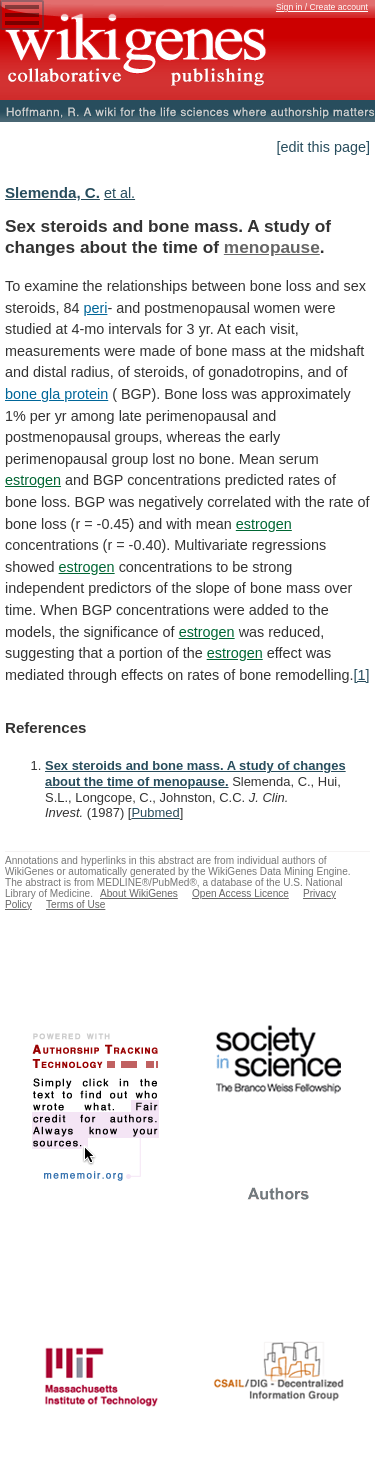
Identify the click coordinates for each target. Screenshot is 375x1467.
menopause (272, 247)
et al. (119, 193)
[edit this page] (323, 147)
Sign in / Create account (322, 7)
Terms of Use (75, 904)
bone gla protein (56, 394)
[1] (362, 675)
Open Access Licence (240, 893)
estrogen (33, 480)
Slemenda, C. (52, 192)
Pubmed (155, 812)
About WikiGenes (139, 893)
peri (95, 308)
